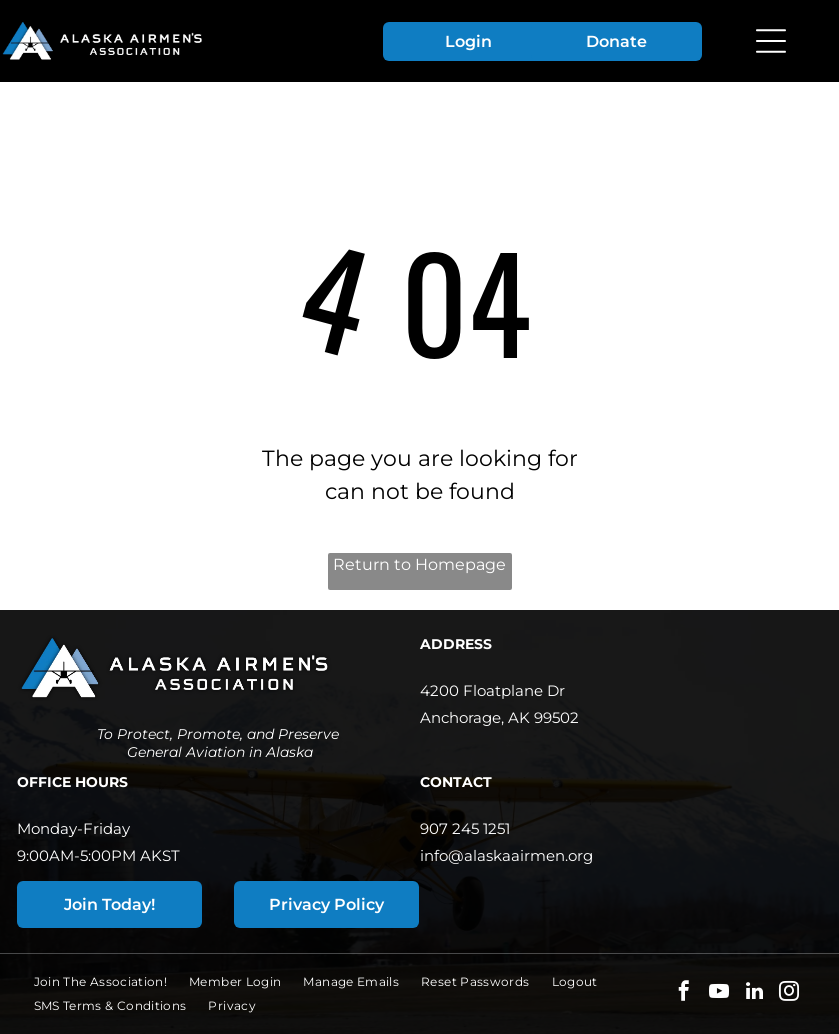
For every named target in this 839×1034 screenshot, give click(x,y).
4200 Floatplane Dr (492, 690)
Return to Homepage (419, 564)
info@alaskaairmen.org (506, 855)
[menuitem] (112, 982)
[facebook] (684, 993)
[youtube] (719, 993)
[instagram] (789, 993)
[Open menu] (771, 41)
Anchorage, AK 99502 (499, 717)
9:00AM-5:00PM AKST (98, 855)
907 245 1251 (465, 828)
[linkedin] (754, 993)
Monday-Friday (73, 828)
